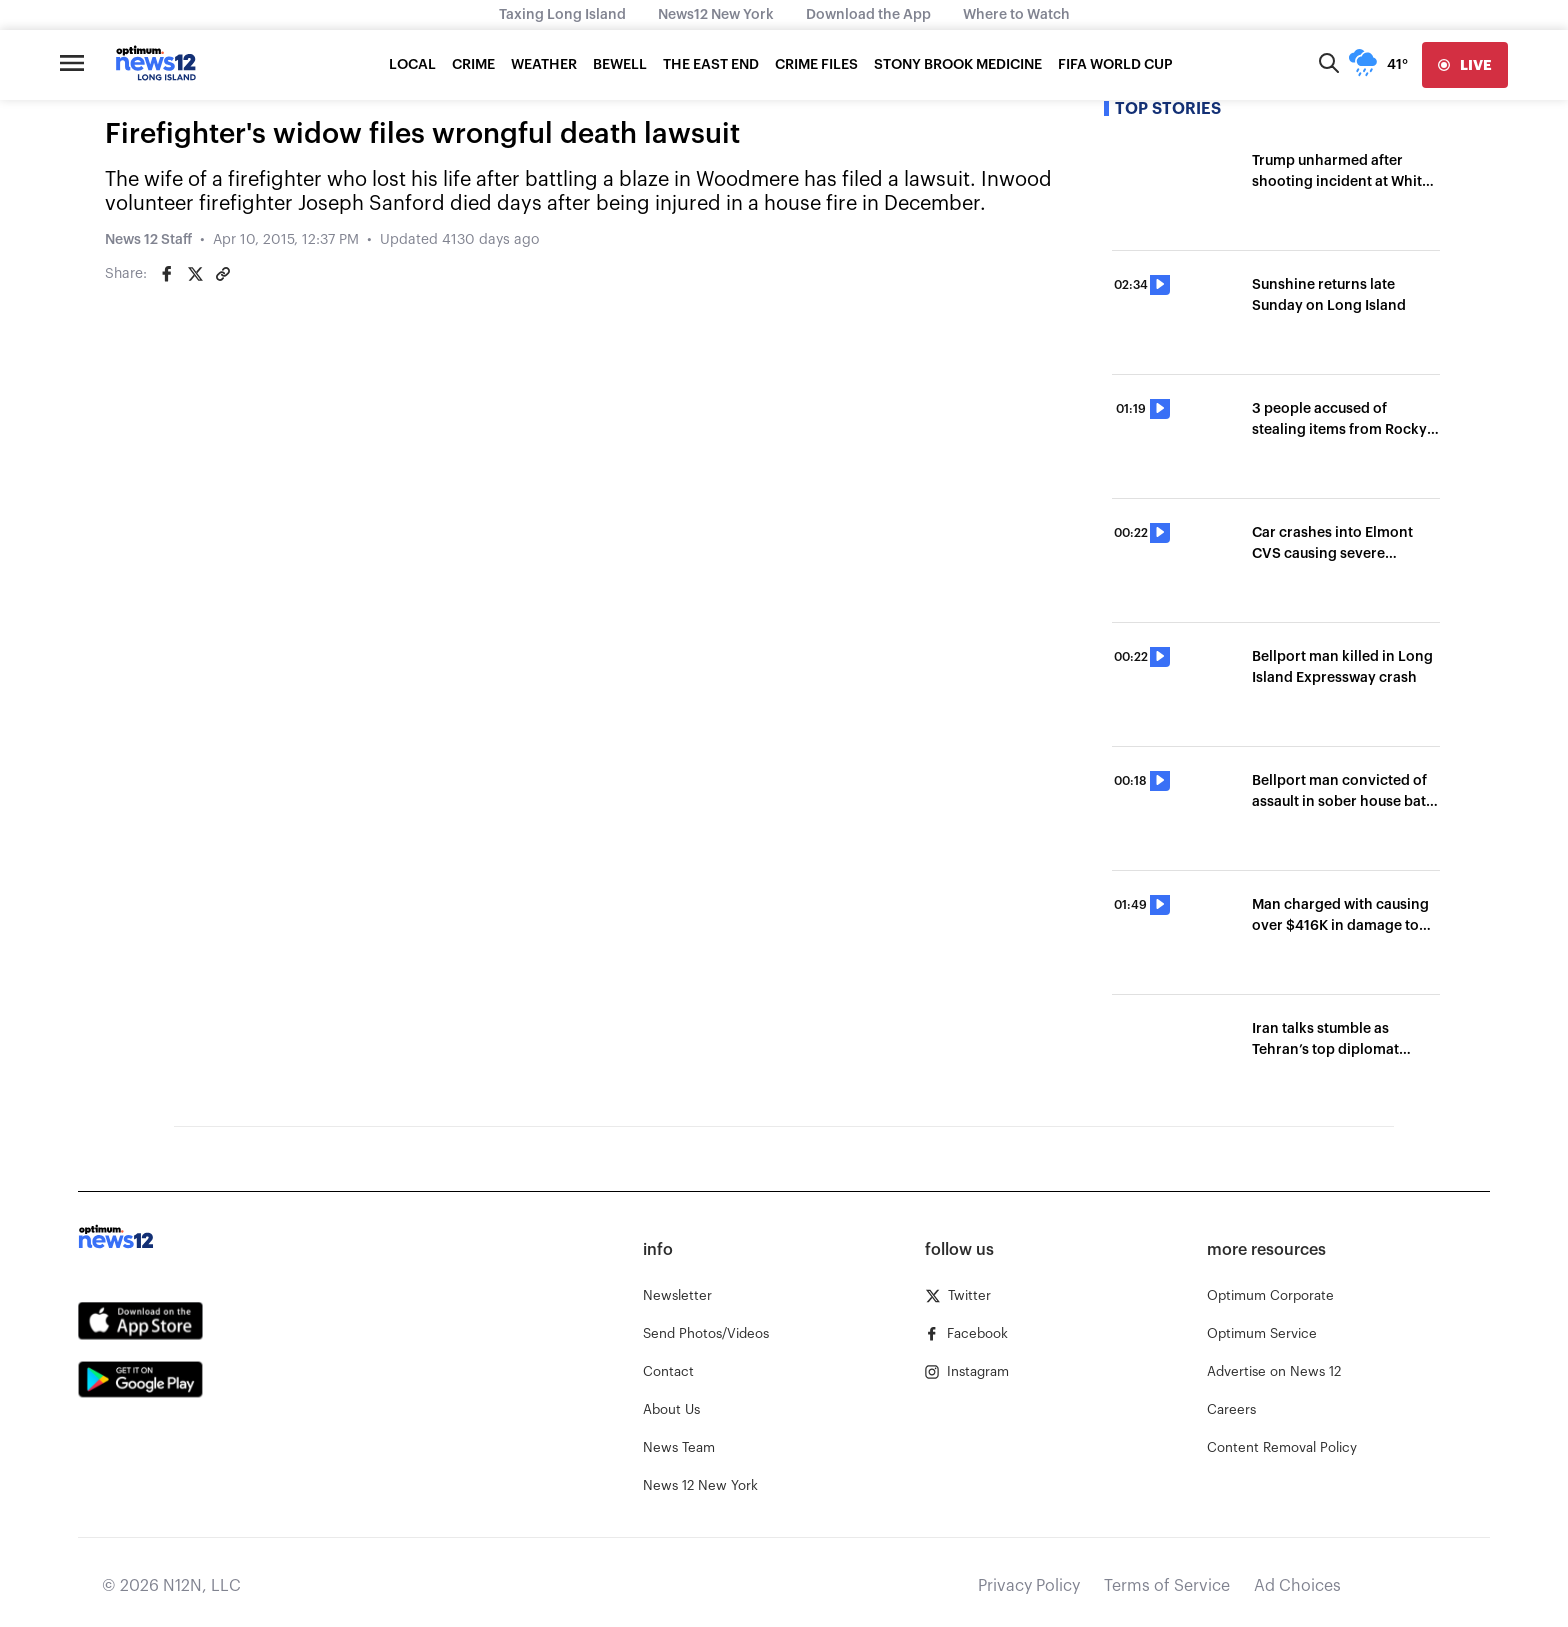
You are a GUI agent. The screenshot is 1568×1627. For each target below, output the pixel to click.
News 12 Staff (148, 240)
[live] (1465, 65)
